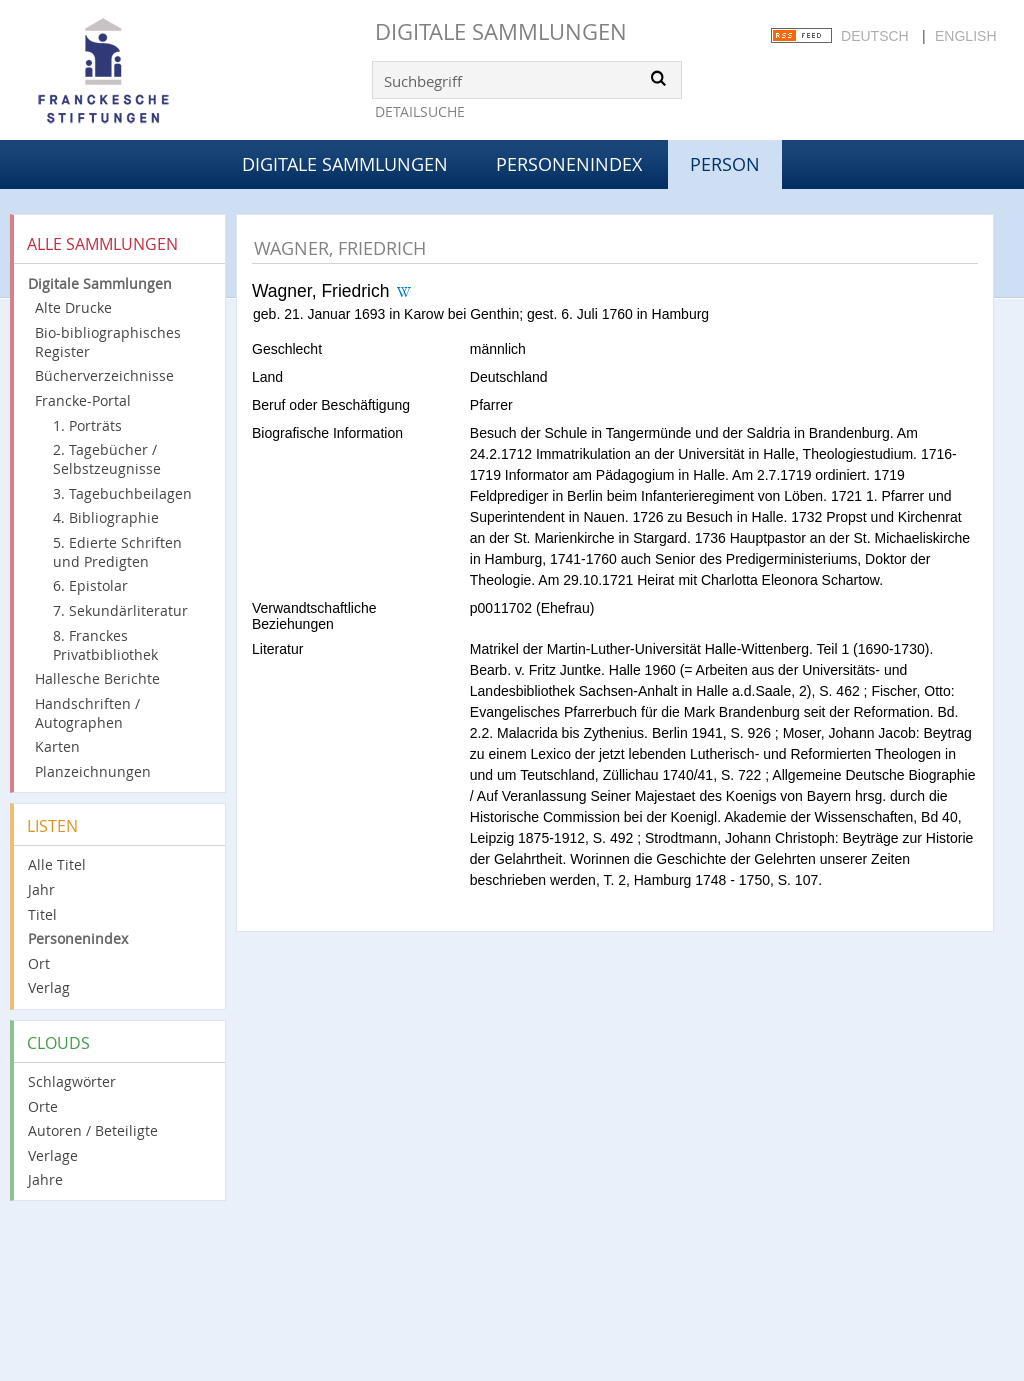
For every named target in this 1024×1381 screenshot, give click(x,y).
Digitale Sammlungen (501, 31)
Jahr (41, 889)
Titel (42, 914)
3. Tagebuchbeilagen (122, 493)
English (965, 36)
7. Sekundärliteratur (120, 610)
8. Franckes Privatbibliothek (105, 645)
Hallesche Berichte (97, 678)
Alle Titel (57, 864)
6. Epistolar (90, 585)
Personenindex (569, 164)
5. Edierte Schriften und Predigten (117, 552)
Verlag (49, 987)
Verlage (53, 1155)
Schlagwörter (72, 1081)
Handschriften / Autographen (87, 713)
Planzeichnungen (93, 771)
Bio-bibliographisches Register (108, 342)
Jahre (45, 1179)
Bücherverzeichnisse (104, 375)
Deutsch (875, 36)
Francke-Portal (83, 400)
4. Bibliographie (106, 517)
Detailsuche (420, 111)
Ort (39, 963)
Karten (57, 746)
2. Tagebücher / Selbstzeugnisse (107, 459)
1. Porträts (87, 425)
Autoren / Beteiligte (93, 1130)
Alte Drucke (73, 307)
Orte (43, 1106)
